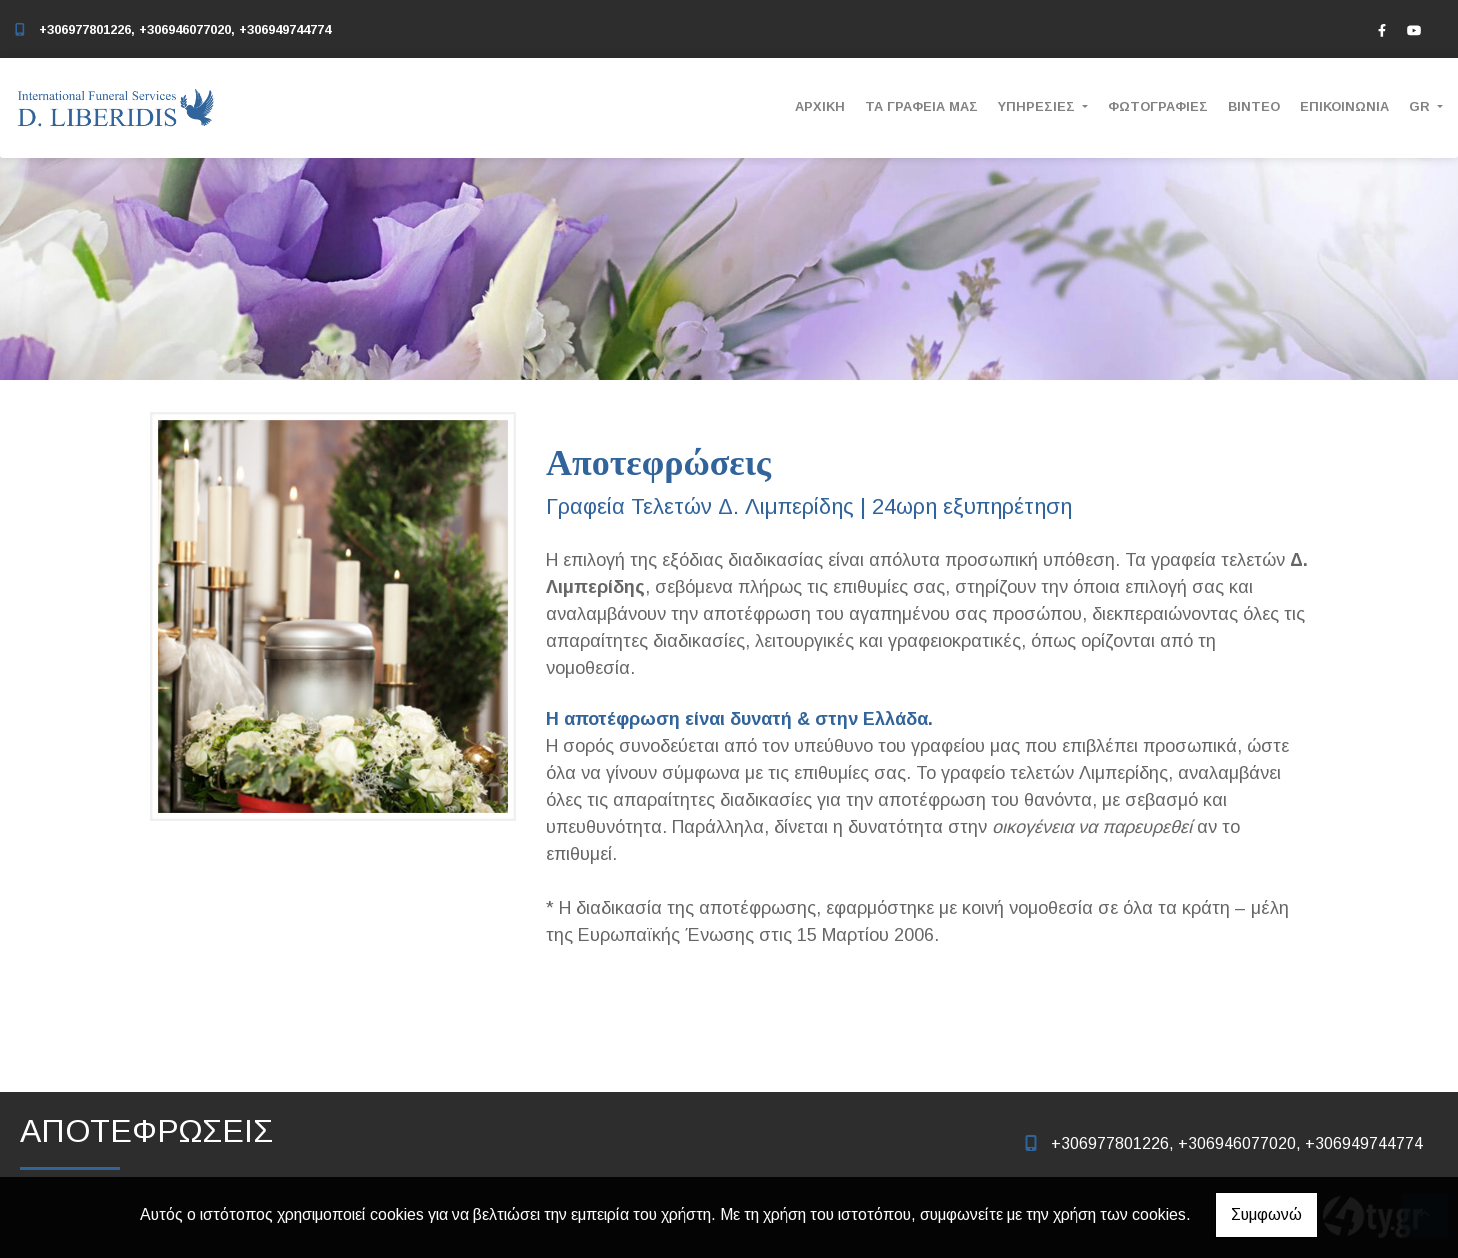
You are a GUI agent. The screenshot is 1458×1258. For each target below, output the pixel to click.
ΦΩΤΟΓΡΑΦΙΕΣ (1158, 106)
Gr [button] (1421, 106)
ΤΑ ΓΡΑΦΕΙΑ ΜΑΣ (921, 106)
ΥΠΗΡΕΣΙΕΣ (1038, 106)
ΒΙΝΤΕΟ (1254, 106)
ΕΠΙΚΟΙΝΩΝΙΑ (1344, 106)
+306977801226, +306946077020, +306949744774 (185, 29)
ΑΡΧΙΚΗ (820, 106)
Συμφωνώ (1266, 1214)
